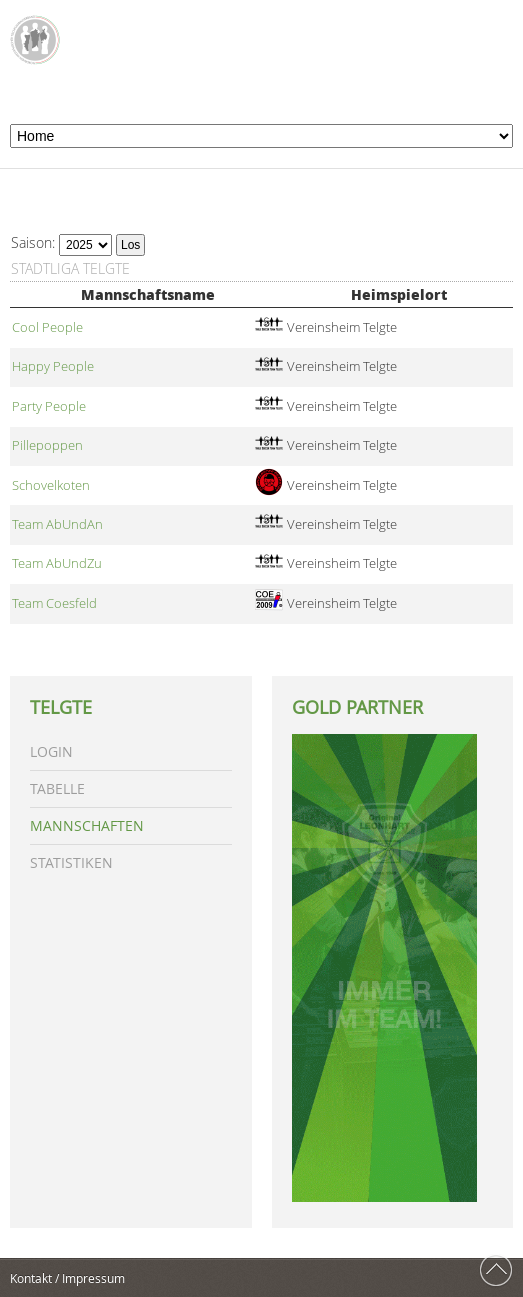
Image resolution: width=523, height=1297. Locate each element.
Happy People (53, 366)
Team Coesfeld (54, 603)
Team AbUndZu (57, 563)
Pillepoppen (47, 445)
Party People (49, 406)
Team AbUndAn (57, 524)
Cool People (47, 327)
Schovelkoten (51, 485)
